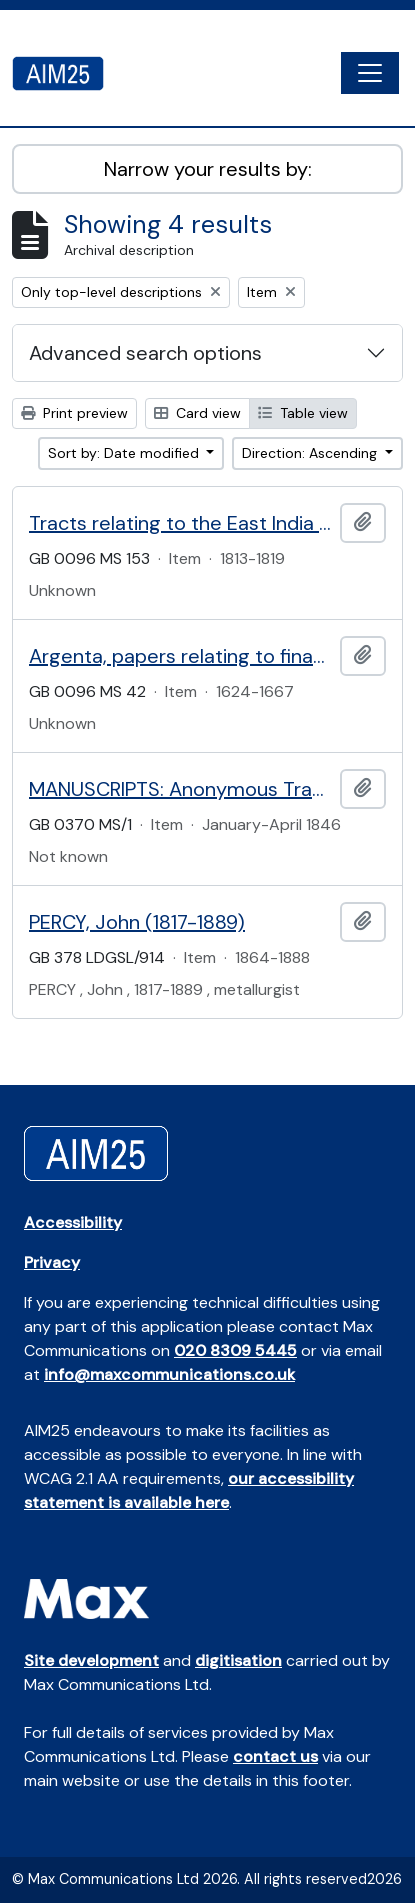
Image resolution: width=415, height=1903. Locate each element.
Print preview (74, 413)
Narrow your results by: (208, 169)
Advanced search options (145, 353)
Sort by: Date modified (125, 453)
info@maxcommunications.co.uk (169, 1374)
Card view (197, 413)
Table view (303, 413)
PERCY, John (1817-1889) (137, 922)
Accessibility (73, 1222)
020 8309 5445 (235, 1350)
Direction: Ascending (311, 453)
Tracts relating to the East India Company (180, 523)
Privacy (52, 1262)
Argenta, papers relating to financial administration (180, 656)
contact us (275, 1756)
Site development (91, 1660)
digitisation (238, 1660)
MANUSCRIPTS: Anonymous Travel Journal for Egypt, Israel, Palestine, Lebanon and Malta (180, 789)
